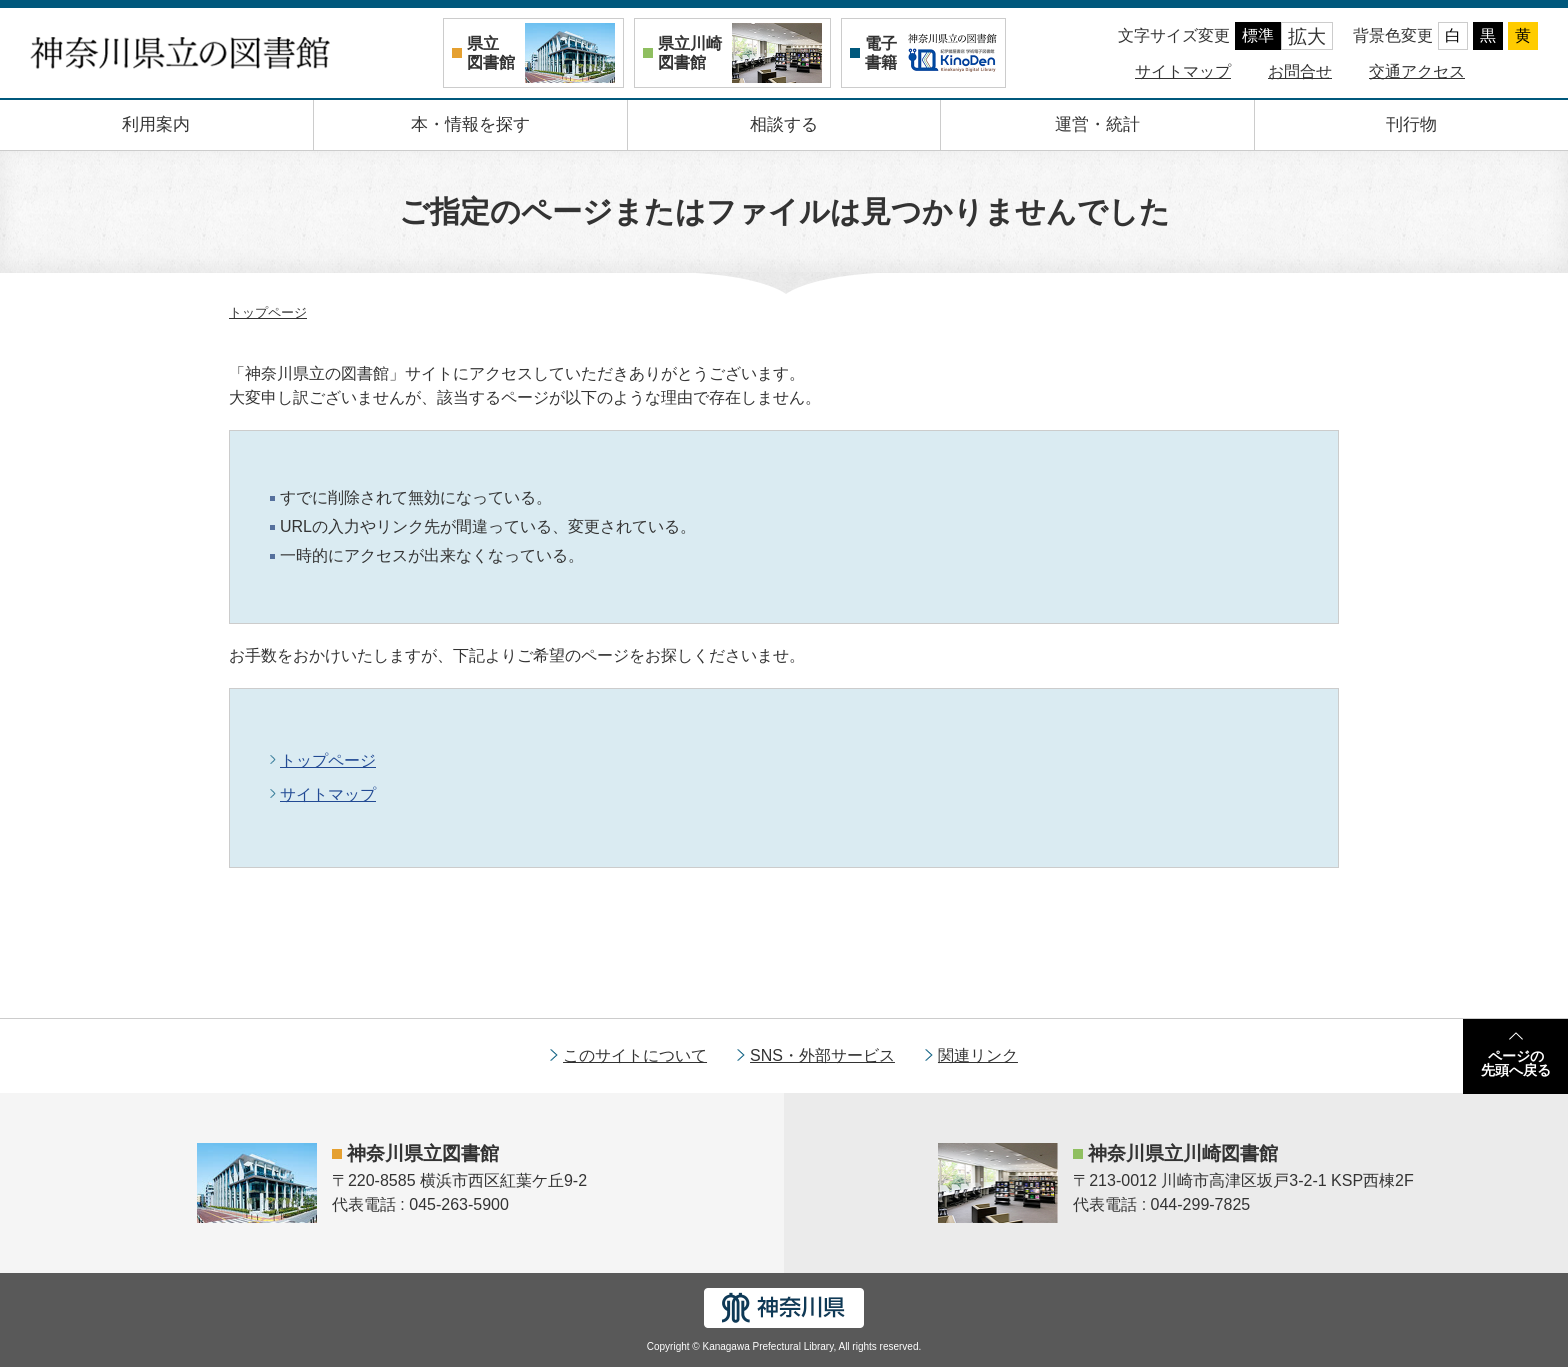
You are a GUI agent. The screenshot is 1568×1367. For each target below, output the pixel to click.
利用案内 (156, 124)
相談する (784, 124)
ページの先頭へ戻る (1516, 1063)
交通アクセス (1417, 71)
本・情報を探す (470, 124)
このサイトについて (635, 1055)
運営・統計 (1097, 124)
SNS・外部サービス (822, 1055)
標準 (1258, 35)
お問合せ (1300, 71)
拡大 (1307, 36)
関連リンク (978, 1055)
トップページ (268, 312)
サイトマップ (1183, 71)
